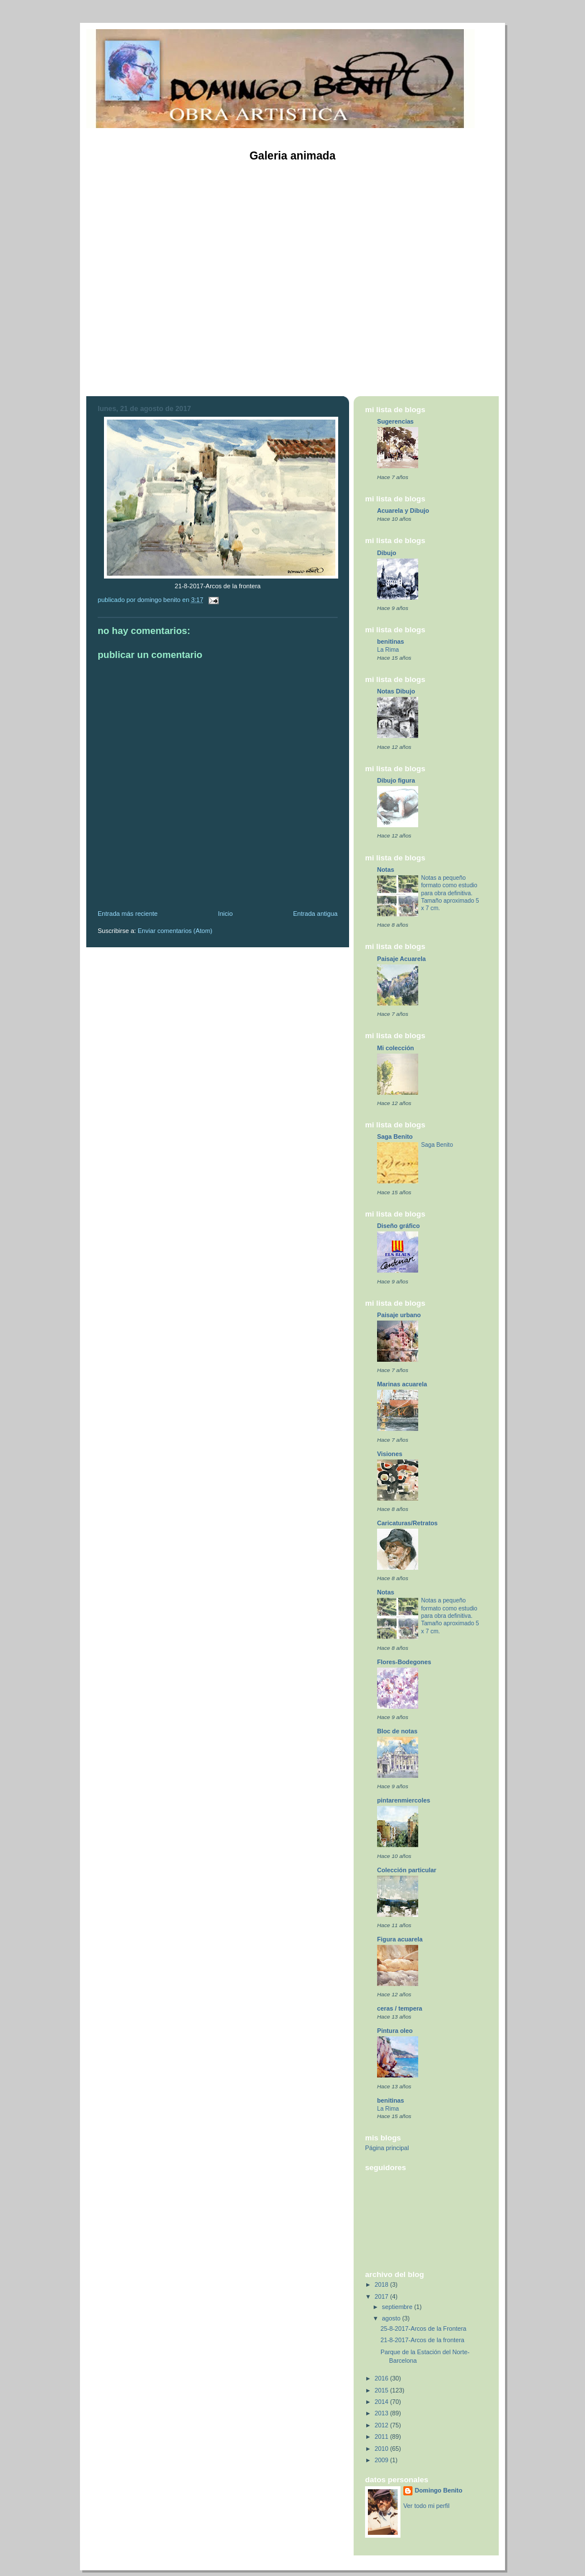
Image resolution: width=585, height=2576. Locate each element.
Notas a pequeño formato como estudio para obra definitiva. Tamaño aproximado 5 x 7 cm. (450, 893)
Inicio (225, 913)
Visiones (389, 1453)
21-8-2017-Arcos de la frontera (422, 2339)
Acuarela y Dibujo (403, 510)
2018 (382, 2284)
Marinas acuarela (402, 1384)
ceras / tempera (399, 2008)
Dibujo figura (396, 780)
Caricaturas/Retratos (407, 1523)
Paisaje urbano (399, 1314)
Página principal (387, 2147)
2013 (382, 2413)
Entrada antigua (315, 913)
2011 (382, 2436)
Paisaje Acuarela (401, 958)
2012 (382, 2425)
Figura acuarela (400, 1939)
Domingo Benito (438, 2490)
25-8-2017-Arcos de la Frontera (423, 2328)
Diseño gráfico (398, 1225)
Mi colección (395, 1047)
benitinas (390, 641)
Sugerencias (395, 421)
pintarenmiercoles (403, 1800)
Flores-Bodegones (404, 1661)
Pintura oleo (394, 2030)
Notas (385, 869)
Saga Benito (394, 1136)
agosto (392, 2318)
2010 (382, 2448)
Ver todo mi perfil (426, 2505)
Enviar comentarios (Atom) (175, 930)
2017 (382, 2296)
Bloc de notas (397, 1731)
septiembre (398, 2306)
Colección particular (406, 1870)
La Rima (388, 650)
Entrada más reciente (128, 913)
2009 (382, 2460)
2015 (382, 2390)
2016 (382, 2378)
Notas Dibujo (396, 691)
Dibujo (386, 552)
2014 (382, 2401)
